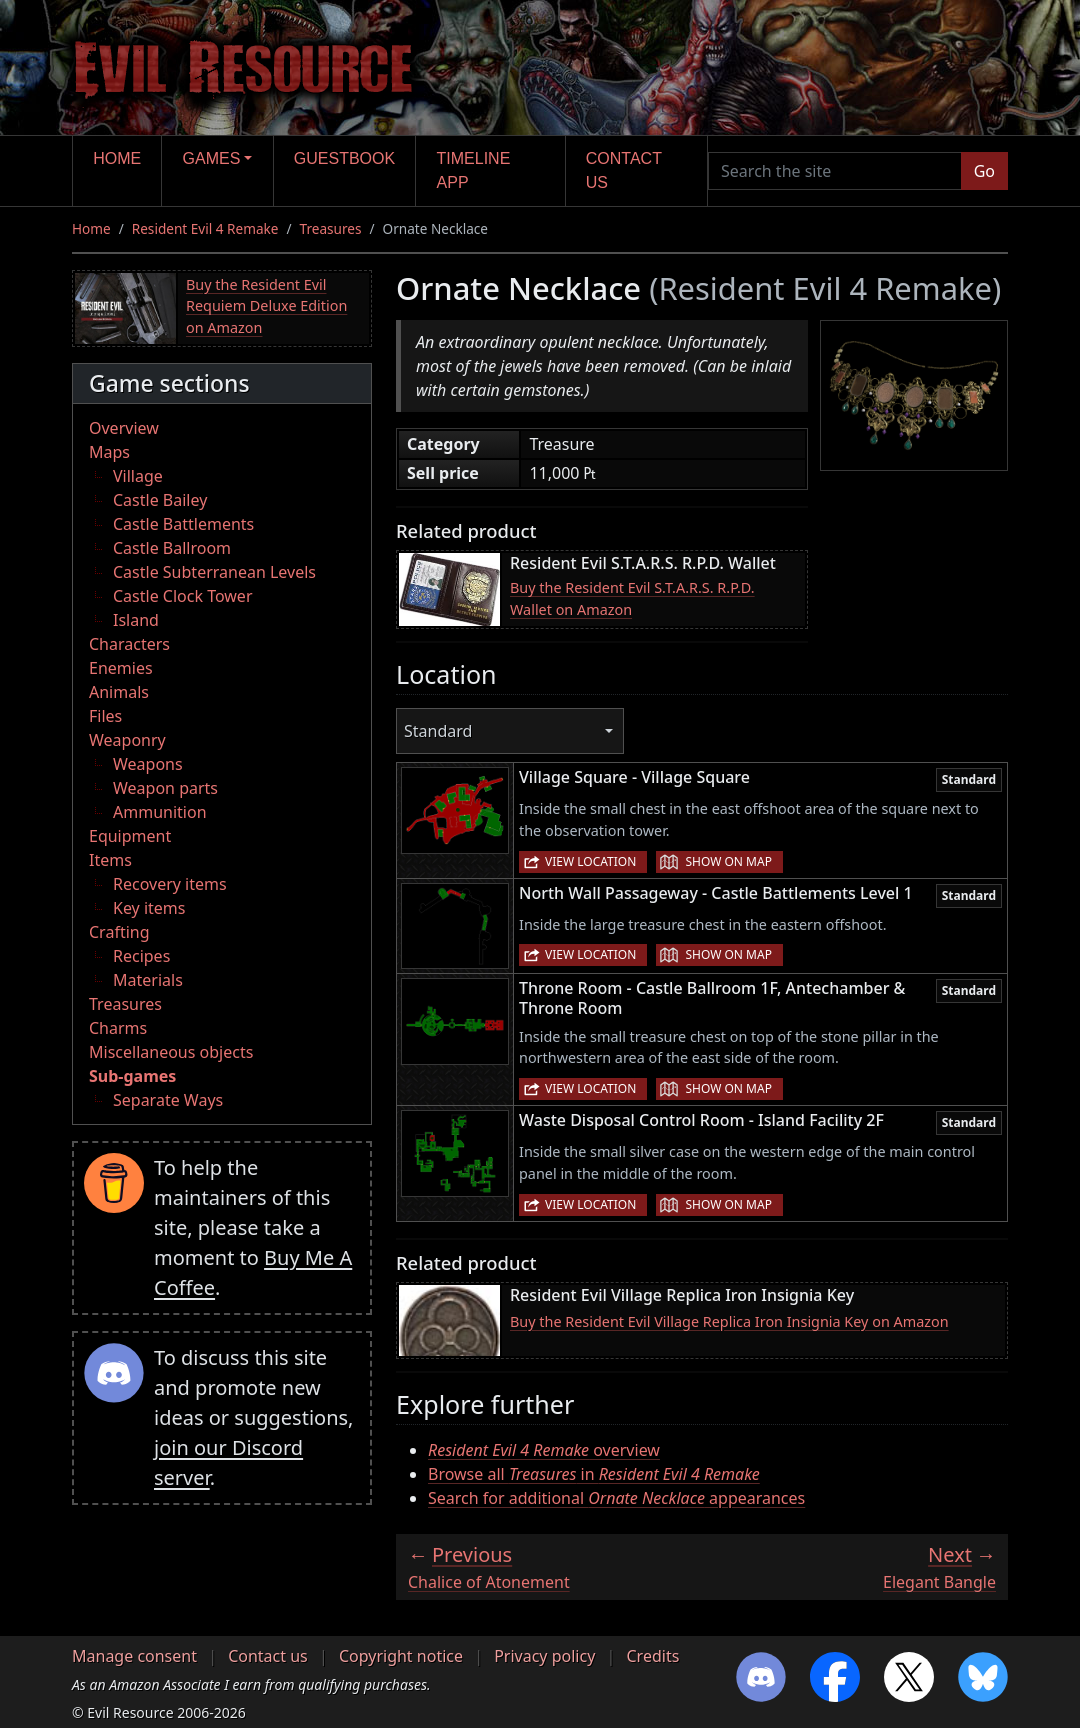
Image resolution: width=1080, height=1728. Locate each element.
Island (136, 620)
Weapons (148, 764)
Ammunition (160, 812)
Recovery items (170, 884)
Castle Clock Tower (183, 596)
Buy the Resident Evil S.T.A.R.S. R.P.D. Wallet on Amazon (632, 598)
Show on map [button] (728, 861)
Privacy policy (544, 1656)
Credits (652, 1656)
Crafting (119, 932)
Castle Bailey (160, 500)
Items (110, 860)
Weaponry (127, 740)
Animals (119, 692)
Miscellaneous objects (171, 1052)
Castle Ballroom (172, 548)
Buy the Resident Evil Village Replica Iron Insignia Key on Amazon (729, 1321)
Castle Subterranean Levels (214, 572)
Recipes (141, 956)
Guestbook (344, 158)
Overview (124, 428)
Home (117, 158)
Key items (149, 908)
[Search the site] (835, 171)
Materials (148, 980)
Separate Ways (168, 1100)
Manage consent (134, 1656)
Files (105, 716)
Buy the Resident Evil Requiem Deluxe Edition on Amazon (266, 306)
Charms (118, 1028)
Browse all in (594, 1474)
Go (984, 171)
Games (212, 158)
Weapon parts (165, 788)
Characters (129, 644)
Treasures (331, 228)
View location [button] (590, 861)
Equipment (130, 836)
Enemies (121, 668)
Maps (109, 452)
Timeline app (474, 170)
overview (544, 1450)
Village (138, 476)
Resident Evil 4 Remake (205, 228)
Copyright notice (401, 1656)
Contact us (624, 170)
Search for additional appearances (616, 1498)
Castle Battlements (183, 524)
